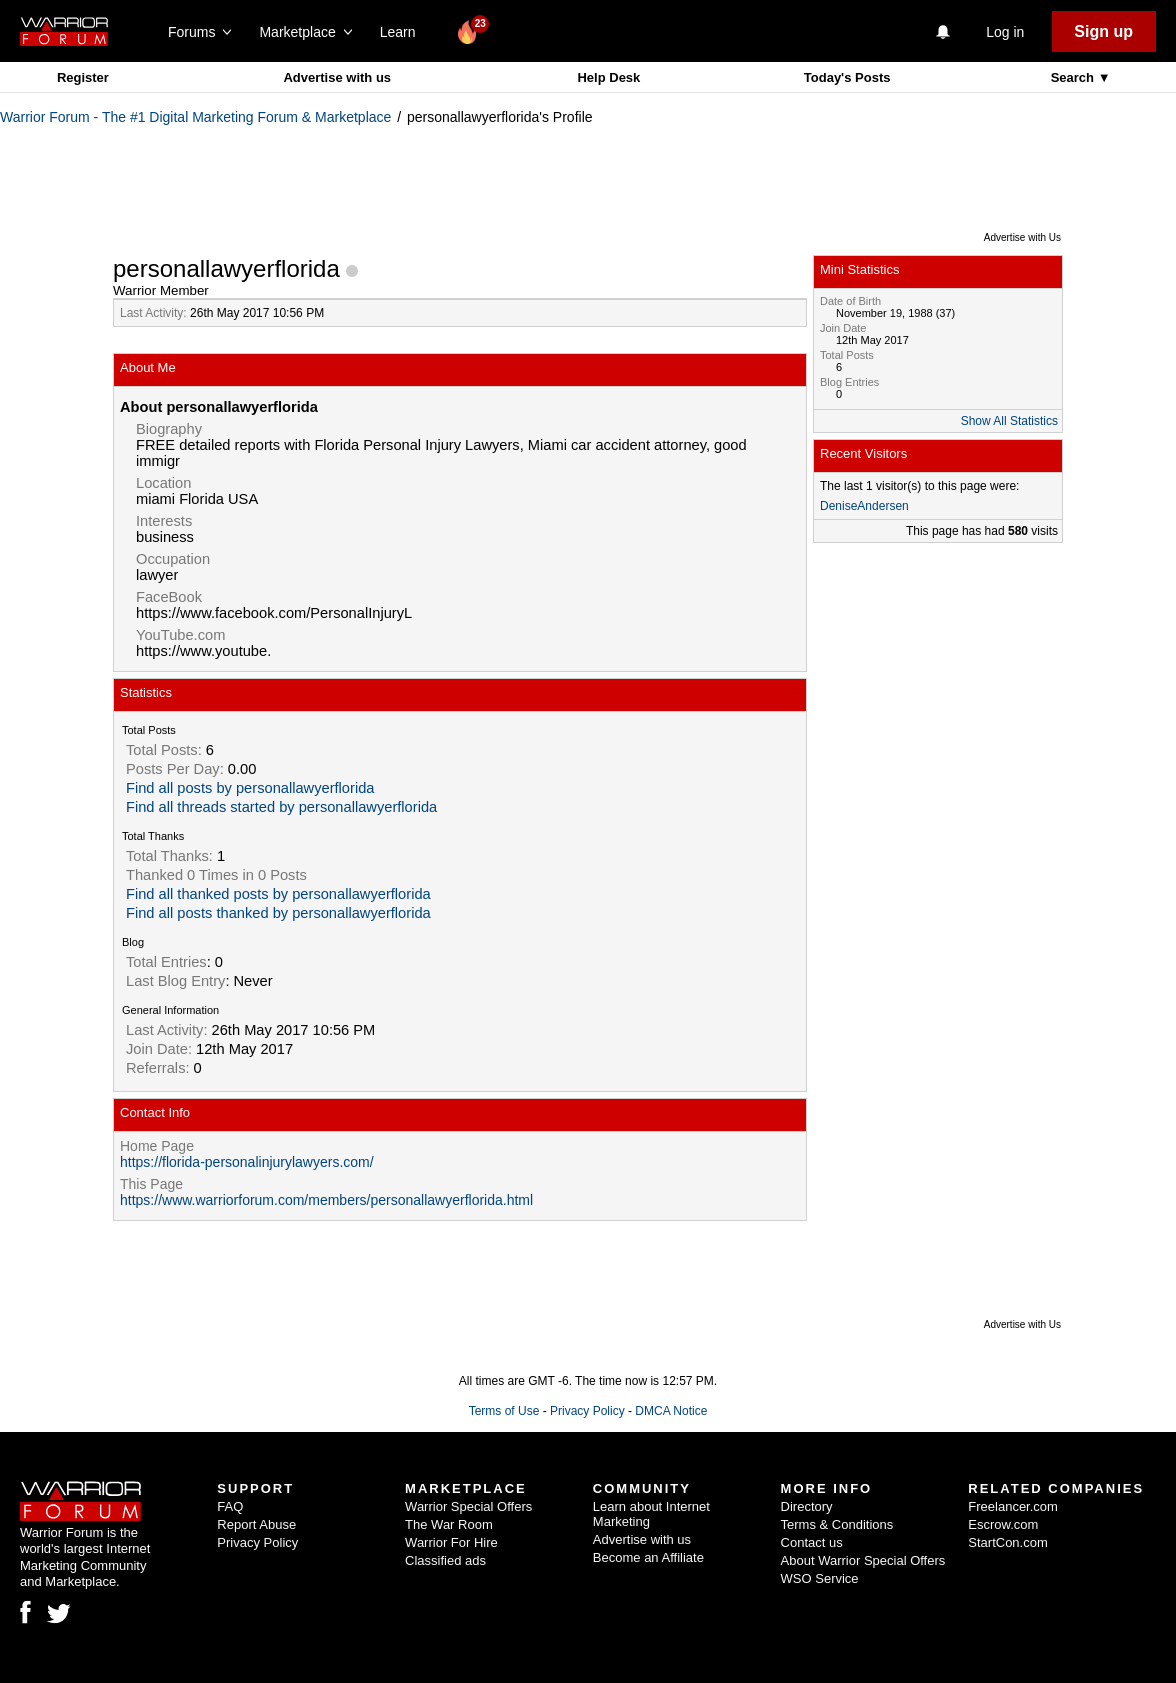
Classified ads (445, 1560)
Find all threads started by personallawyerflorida (281, 807)
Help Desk (608, 77)
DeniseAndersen (864, 506)
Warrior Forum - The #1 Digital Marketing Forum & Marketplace (195, 117)
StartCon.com (1007, 1542)
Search (1074, 77)
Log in (1005, 32)
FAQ (230, 1506)
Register (83, 77)
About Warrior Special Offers (863, 1560)
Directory (807, 1506)
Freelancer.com (1013, 1506)
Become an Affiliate (648, 1557)
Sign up (1103, 31)
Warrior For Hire (451, 1542)
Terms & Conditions (837, 1524)
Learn (403, 32)
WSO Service (820, 1578)
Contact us (812, 1542)
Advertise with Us (1022, 237)
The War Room (449, 1524)
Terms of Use (504, 1411)
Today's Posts (847, 77)
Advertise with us (337, 77)
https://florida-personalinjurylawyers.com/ (247, 1162)
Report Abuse (256, 1524)
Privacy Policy (587, 1411)
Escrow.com (1003, 1524)
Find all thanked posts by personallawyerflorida (278, 894)
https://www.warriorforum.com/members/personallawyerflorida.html (326, 1200)
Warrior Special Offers (468, 1506)
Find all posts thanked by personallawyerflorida (278, 913)
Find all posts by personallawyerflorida (250, 788)
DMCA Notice (671, 1411)
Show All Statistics (1009, 421)
